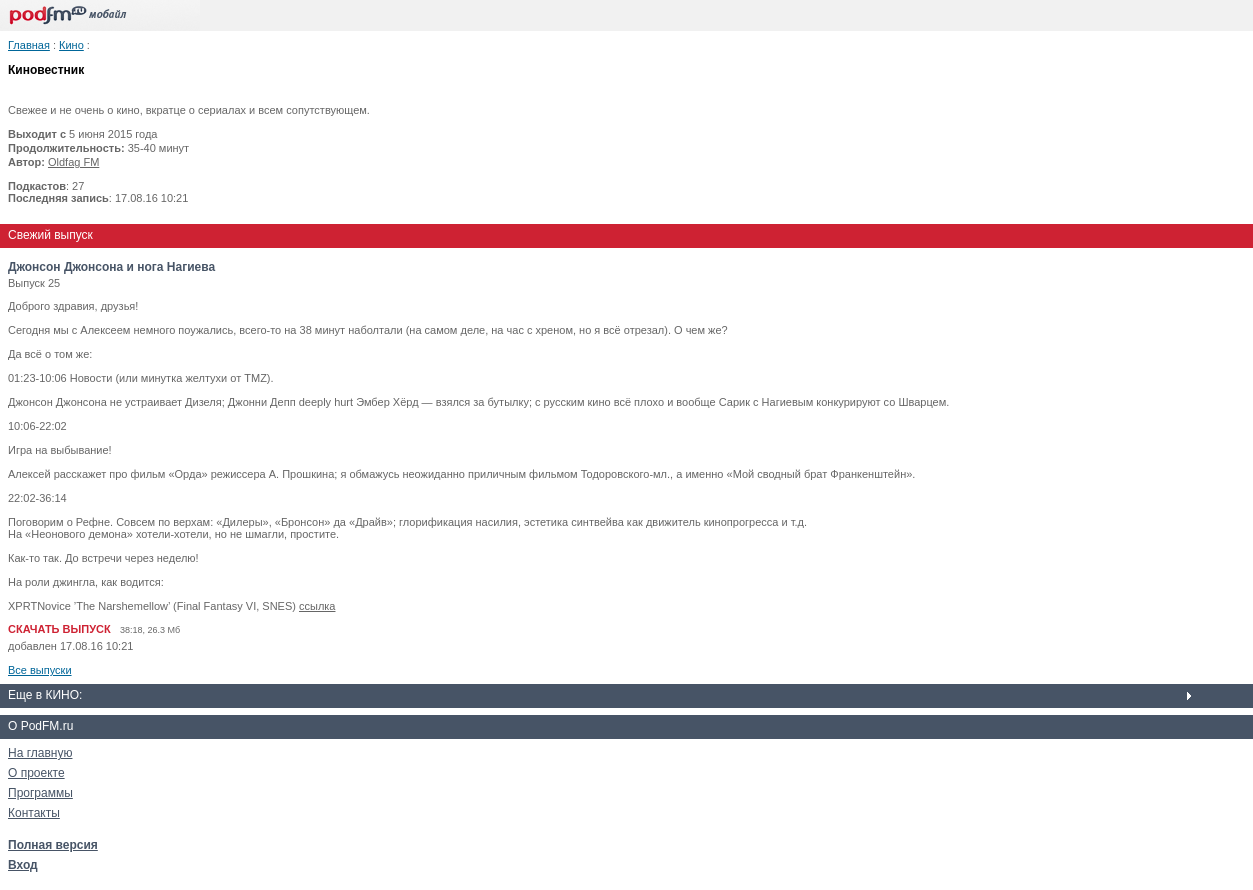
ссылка (317, 606)
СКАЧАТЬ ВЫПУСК (59, 629)
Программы (40, 793)
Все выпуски (40, 670)
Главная (29, 45)
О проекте (36, 773)
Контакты (34, 813)
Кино (71, 45)
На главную (40, 753)
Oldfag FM (73, 162)
